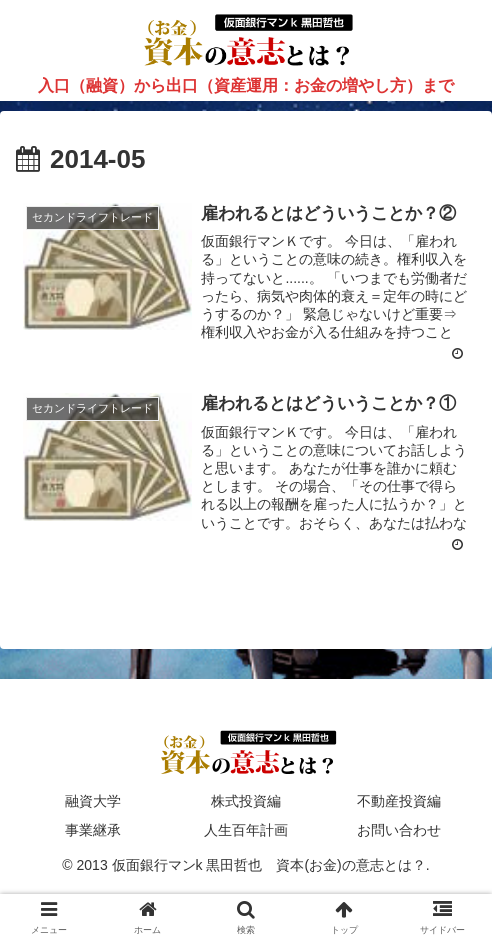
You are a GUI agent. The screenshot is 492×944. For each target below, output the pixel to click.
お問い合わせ (399, 830)
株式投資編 (246, 801)
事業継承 (93, 830)
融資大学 (93, 801)
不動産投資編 (399, 801)
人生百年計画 (246, 830)
